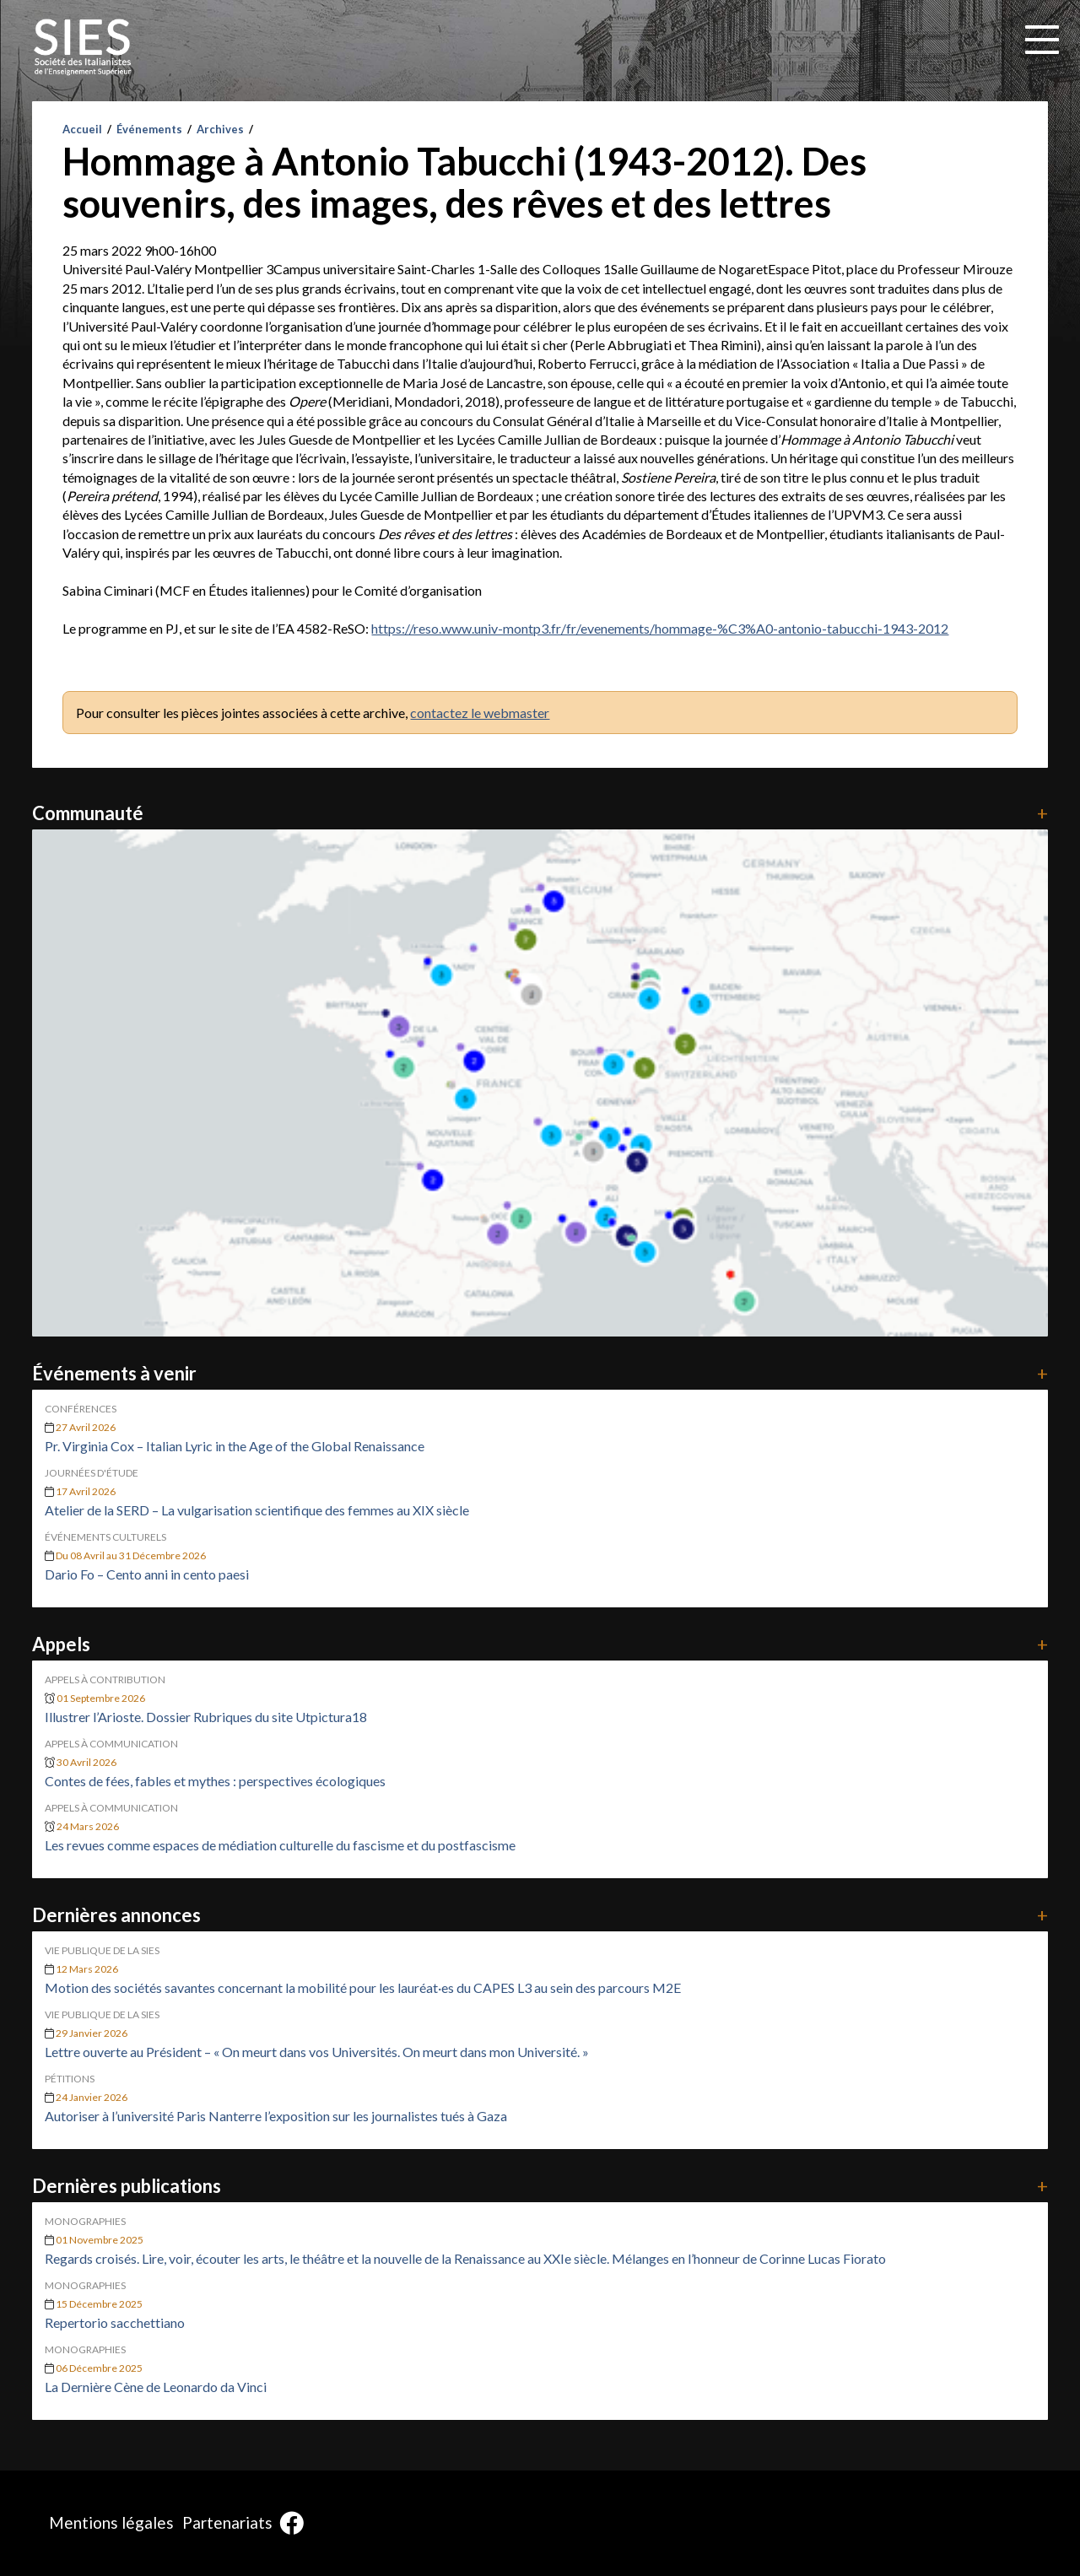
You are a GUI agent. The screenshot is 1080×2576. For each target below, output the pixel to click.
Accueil (82, 129)
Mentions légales (111, 2522)
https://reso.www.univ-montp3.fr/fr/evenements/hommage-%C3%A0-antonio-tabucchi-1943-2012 (659, 628)
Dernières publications (539, 2185)
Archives (220, 129)
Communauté (539, 813)
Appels (539, 1644)
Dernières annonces (539, 1915)
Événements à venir (539, 1373)
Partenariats (227, 2522)
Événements (149, 129)
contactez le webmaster (479, 713)
